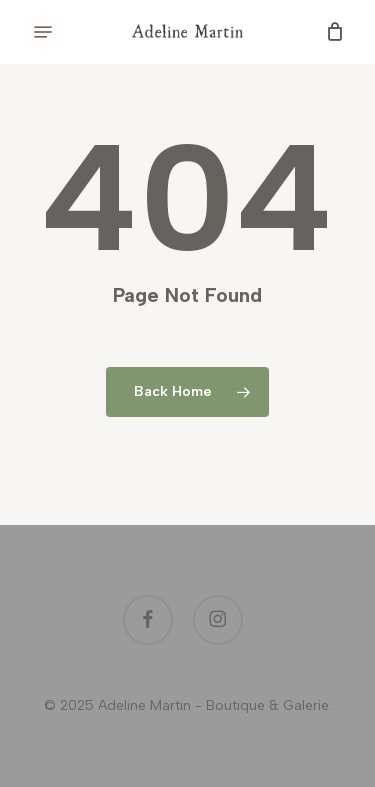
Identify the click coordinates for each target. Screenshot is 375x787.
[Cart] (330, 32)
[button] (43, 32)
